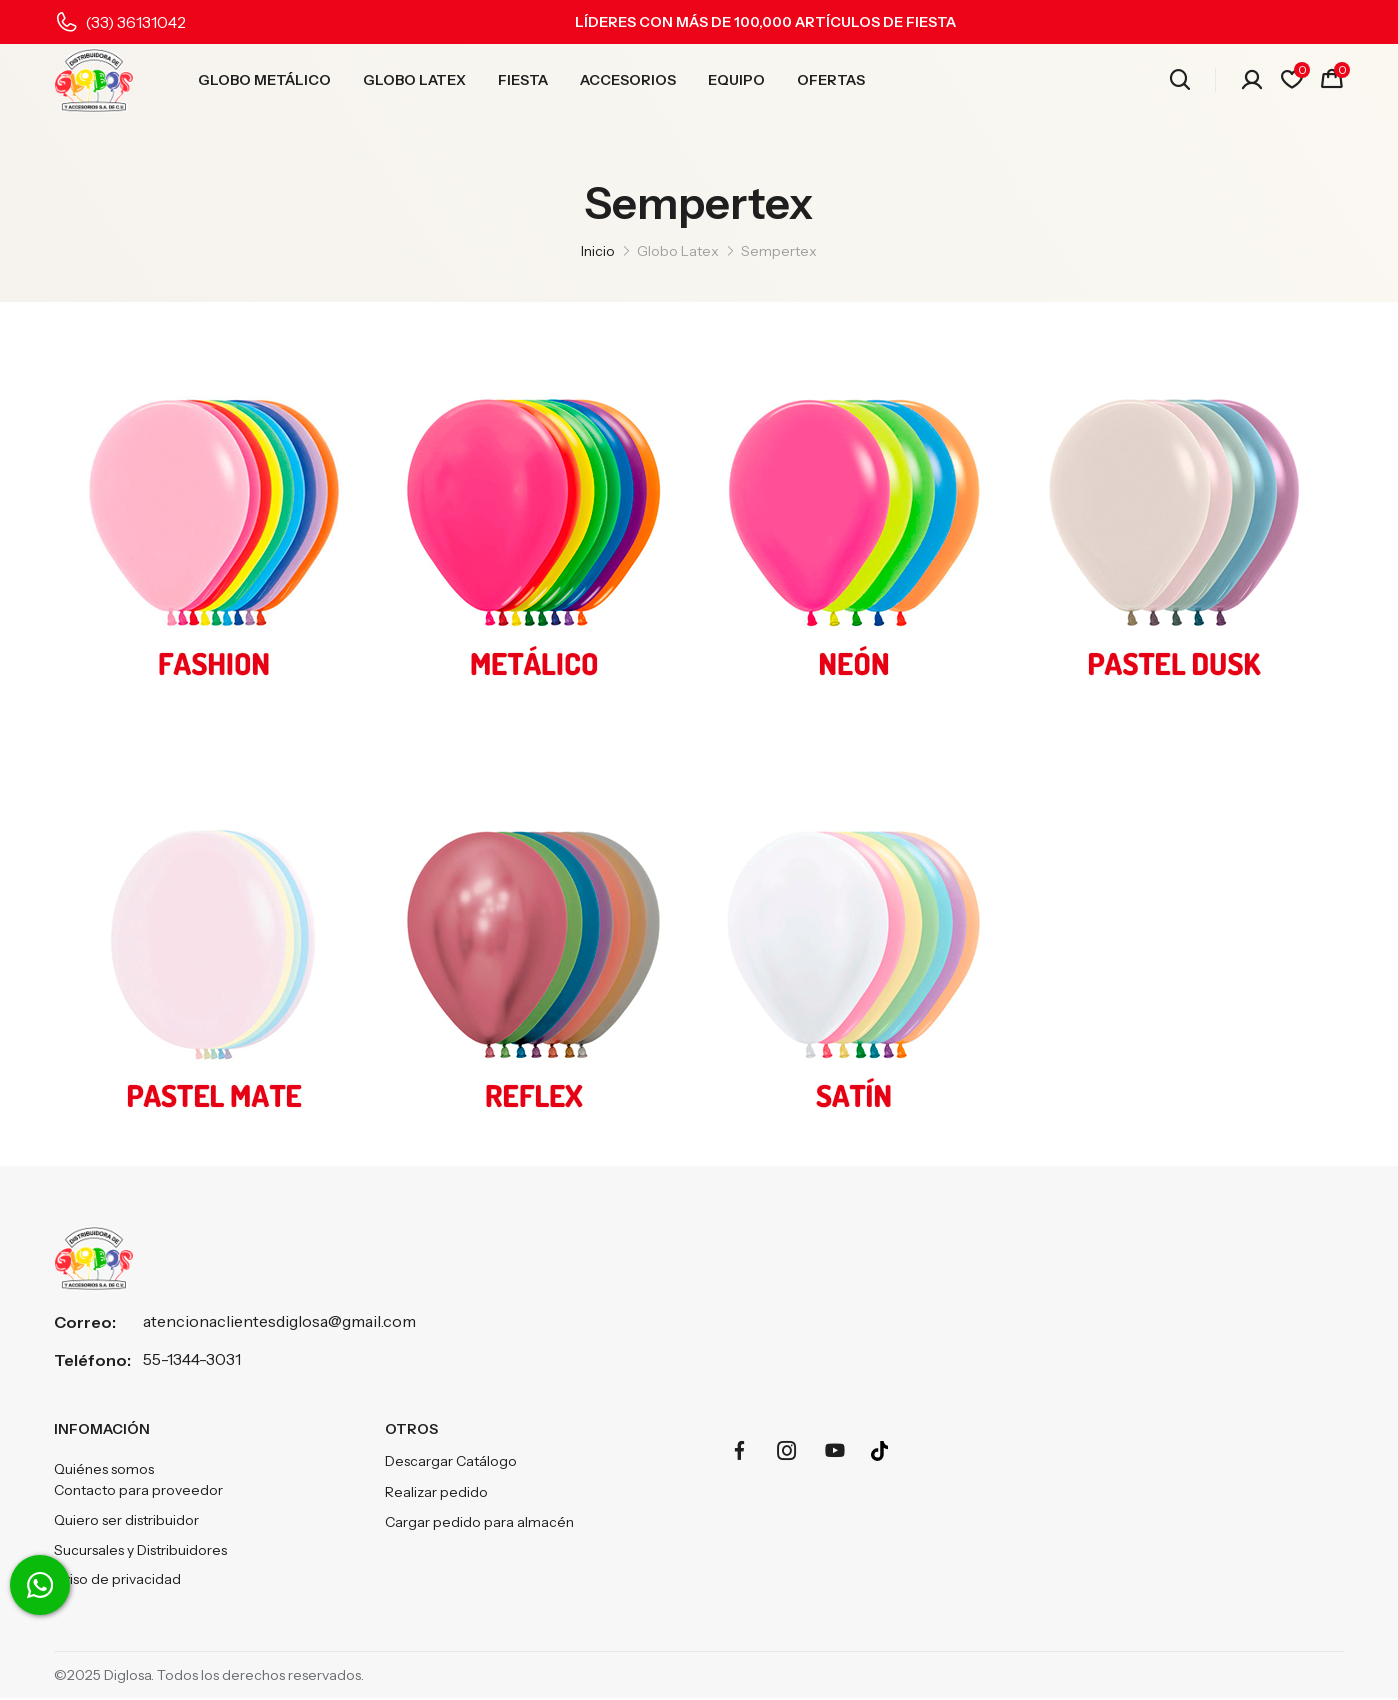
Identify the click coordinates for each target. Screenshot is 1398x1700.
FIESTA (523, 81)
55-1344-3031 (192, 1359)
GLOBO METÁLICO (264, 81)
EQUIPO (736, 81)
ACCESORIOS (628, 81)
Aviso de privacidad (117, 1582)
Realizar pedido (436, 1492)
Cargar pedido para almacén (479, 1522)
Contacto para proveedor (138, 1492)
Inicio (598, 251)
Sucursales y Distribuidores (140, 1552)
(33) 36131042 (135, 22)
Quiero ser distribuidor (126, 1522)
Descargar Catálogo (451, 1462)
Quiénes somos (104, 1470)
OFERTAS (831, 81)
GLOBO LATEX (414, 81)
